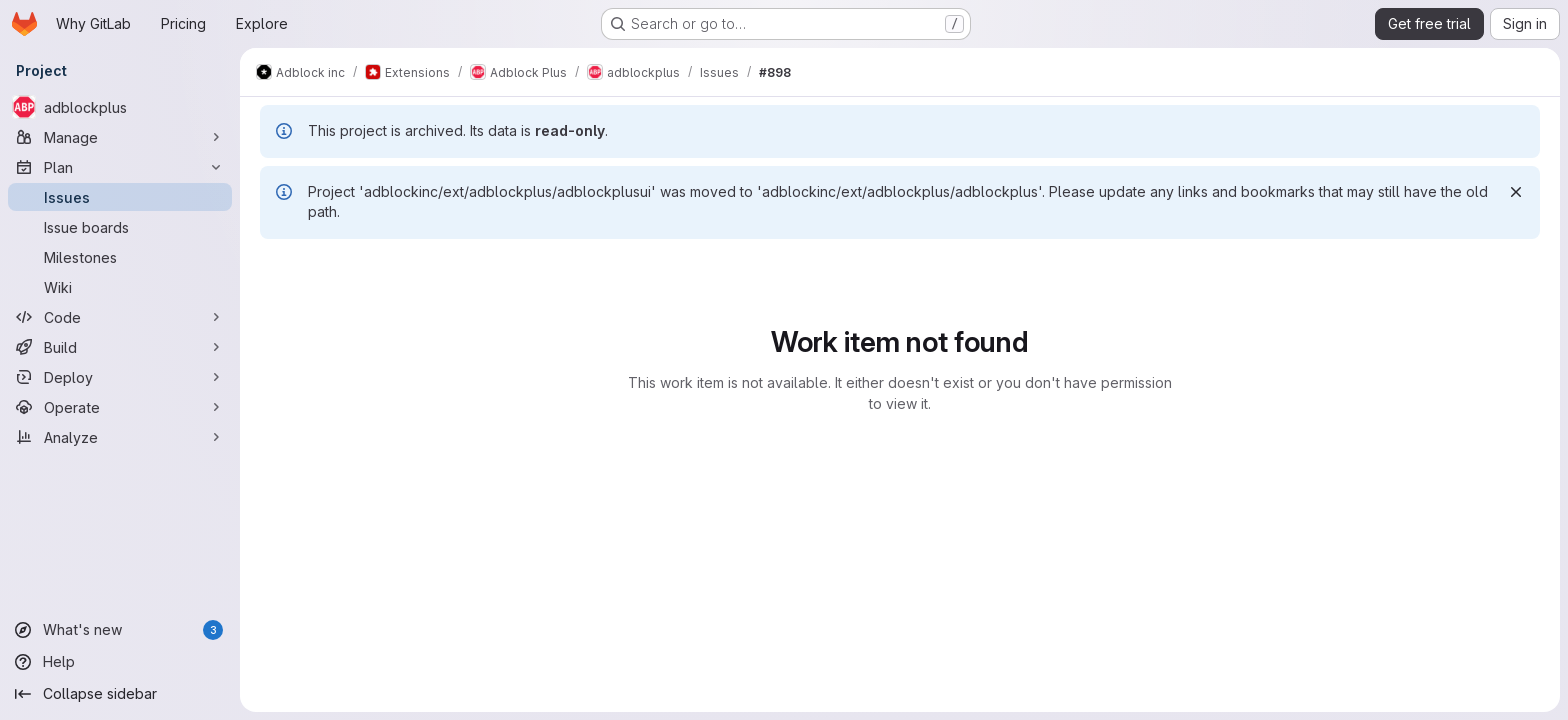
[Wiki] (120, 287)
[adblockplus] (120, 107)
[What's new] (120, 630)
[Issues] (120, 197)
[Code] (120, 317)
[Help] (120, 662)
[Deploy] (120, 377)
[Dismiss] (1516, 192)
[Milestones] (120, 257)
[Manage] (120, 137)
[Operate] (120, 407)
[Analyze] (120, 437)
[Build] (120, 347)
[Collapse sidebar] (120, 694)
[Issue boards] (120, 227)
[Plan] (120, 167)
